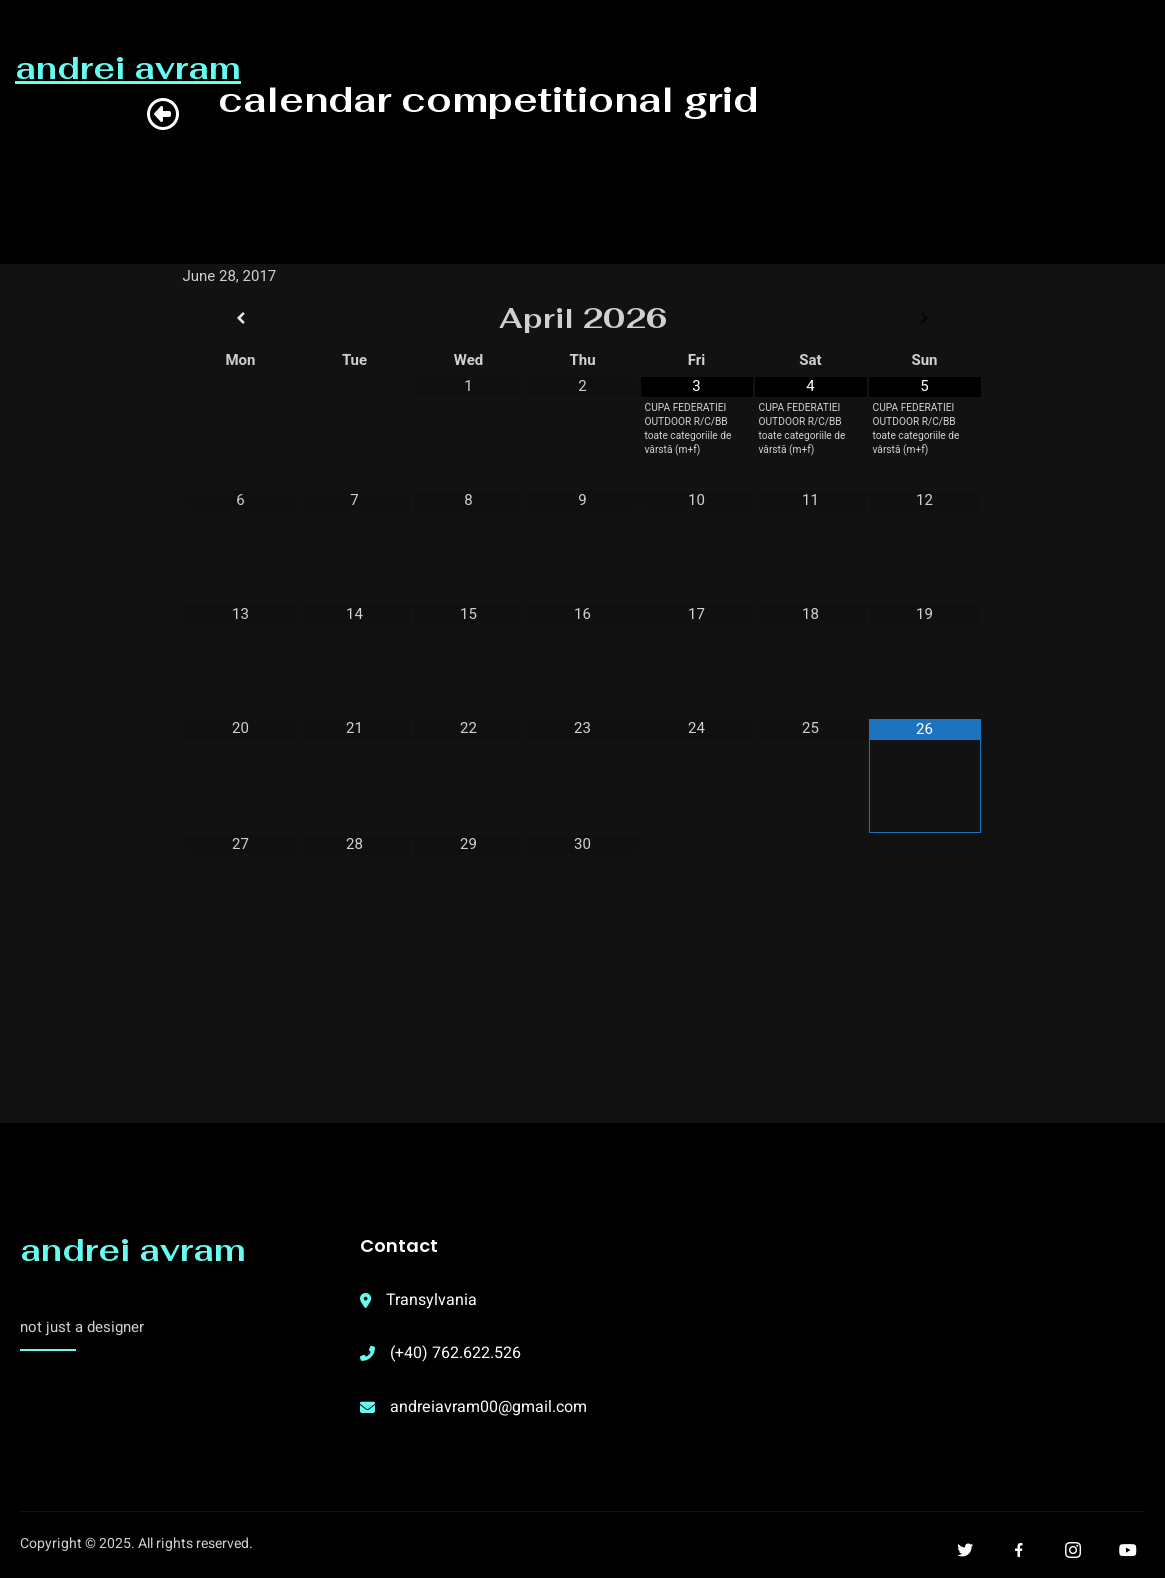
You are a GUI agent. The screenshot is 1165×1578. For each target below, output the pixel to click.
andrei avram (133, 1249)
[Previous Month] (241, 318)
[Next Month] (925, 318)
